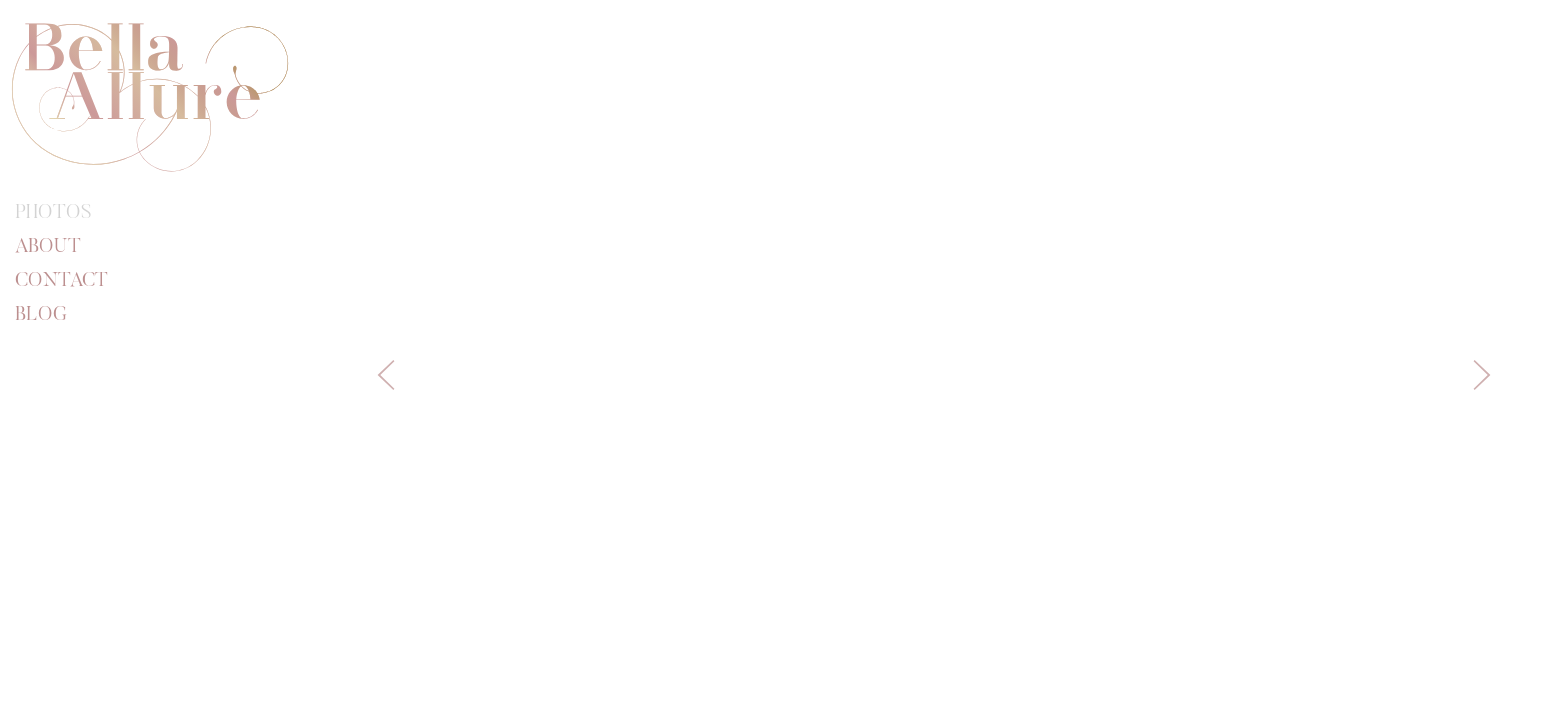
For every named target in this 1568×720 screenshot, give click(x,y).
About (48, 247)
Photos (53, 213)
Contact (61, 281)
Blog (41, 315)
